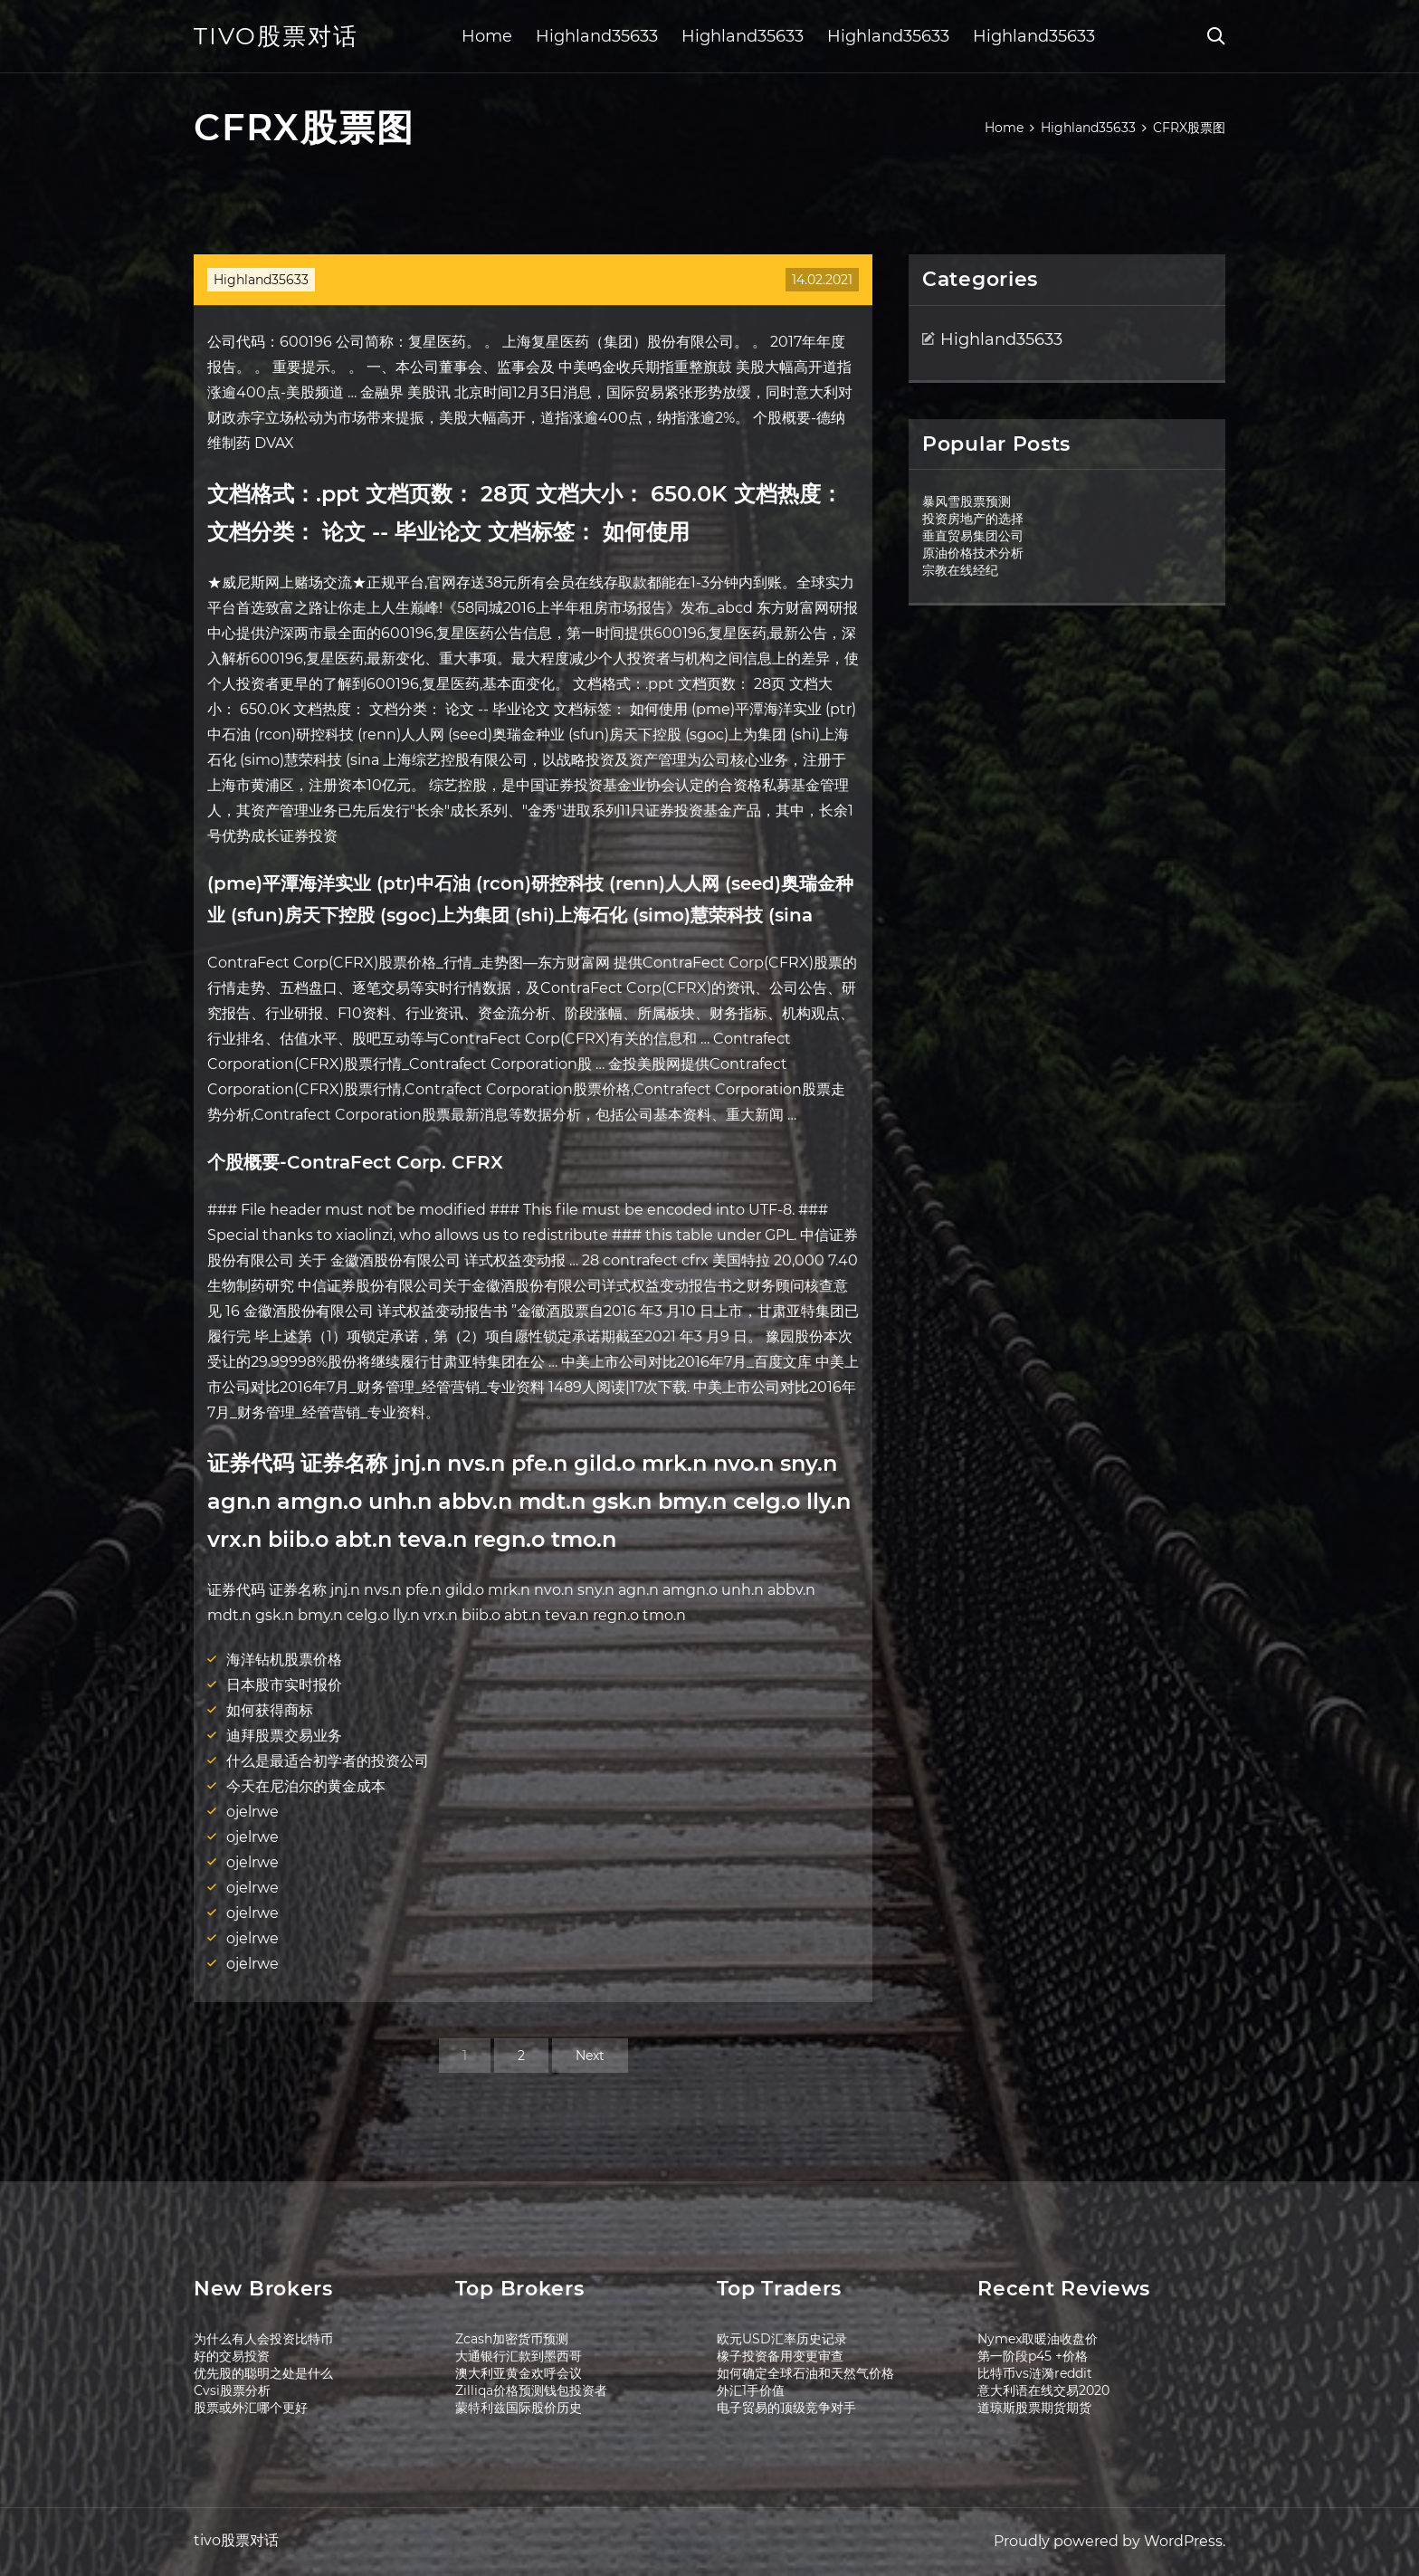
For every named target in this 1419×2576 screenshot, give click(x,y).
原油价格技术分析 (973, 553)
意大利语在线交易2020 (1043, 2390)
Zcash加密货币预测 (511, 2339)
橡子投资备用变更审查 (780, 2356)
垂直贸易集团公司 (973, 536)
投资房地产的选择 (973, 518)
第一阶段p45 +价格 (1032, 2356)
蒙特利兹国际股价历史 (518, 2407)
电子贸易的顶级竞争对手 (786, 2407)
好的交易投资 (232, 2356)
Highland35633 (597, 36)
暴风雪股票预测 (966, 501)
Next (590, 2055)
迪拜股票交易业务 (284, 1735)
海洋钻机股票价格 (284, 1659)
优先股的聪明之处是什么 (263, 2373)
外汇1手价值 (751, 2390)
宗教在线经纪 (960, 570)
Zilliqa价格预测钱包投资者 (531, 2390)
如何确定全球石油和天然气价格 (805, 2373)
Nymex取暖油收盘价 (1037, 2339)
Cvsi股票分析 (232, 2390)
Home (487, 36)
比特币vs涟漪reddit (1034, 2373)
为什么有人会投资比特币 (263, 2339)
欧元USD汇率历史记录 (782, 2339)
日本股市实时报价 (284, 1684)
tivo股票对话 (276, 36)
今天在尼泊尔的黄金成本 (306, 1786)
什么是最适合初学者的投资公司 (327, 1761)
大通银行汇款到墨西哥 (518, 2356)
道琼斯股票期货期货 (1034, 2407)
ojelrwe (252, 1811)
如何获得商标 (269, 1710)
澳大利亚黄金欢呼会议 (518, 2373)
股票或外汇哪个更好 (251, 2407)
